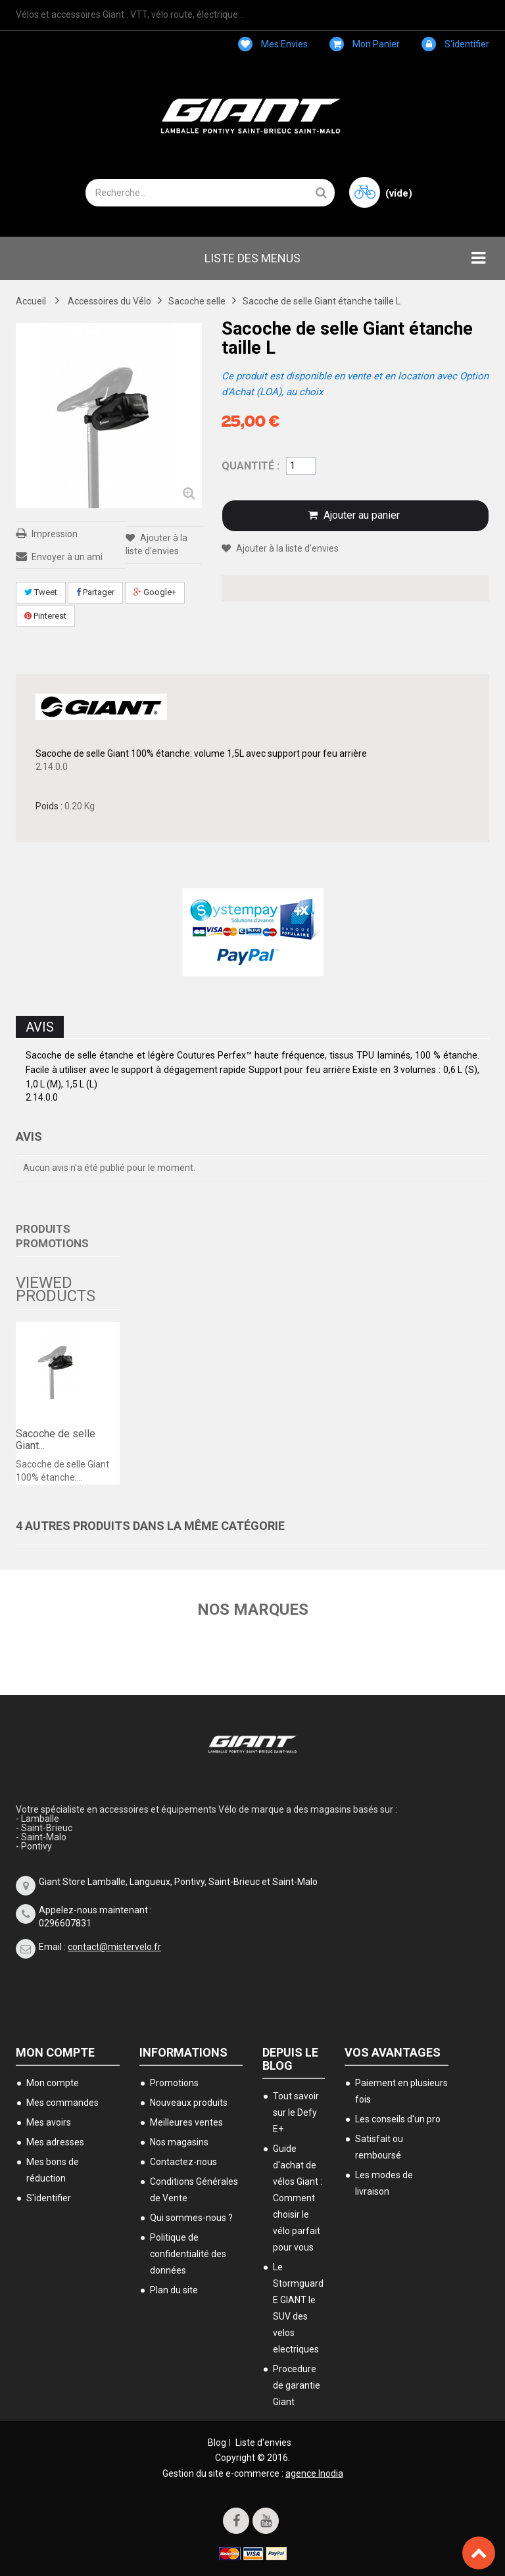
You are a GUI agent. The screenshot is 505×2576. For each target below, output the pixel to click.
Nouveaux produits (189, 2102)
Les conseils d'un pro (398, 2119)
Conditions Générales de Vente (194, 2189)
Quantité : (250, 466)
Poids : (49, 806)
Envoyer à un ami (67, 557)
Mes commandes (62, 2102)
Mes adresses (55, 2142)
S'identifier (455, 44)
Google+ (154, 592)
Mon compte (55, 2052)
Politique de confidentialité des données (188, 2254)
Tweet (40, 592)
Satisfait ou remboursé (379, 2147)
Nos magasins (179, 2142)
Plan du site (174, 2290)
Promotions (174, 2083)
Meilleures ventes (186, 2122)
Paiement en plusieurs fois (401, 2091)
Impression (55, 534)
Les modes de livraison (384, 2183)
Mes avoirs (48, 2122)
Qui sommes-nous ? (191, 2217)
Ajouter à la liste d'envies (286, 548)
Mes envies (273, 44)
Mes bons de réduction (52, 2170)
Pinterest (45, 616)
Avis (40, 1027)
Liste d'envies (263, 2442)
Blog (217, 2442)
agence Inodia (314, 2473)
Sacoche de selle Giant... (55, 1439)
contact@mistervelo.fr (114, 1947)
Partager (95, 592)
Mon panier (364, 44)
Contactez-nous (183, 2162)
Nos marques (252, 1609)
